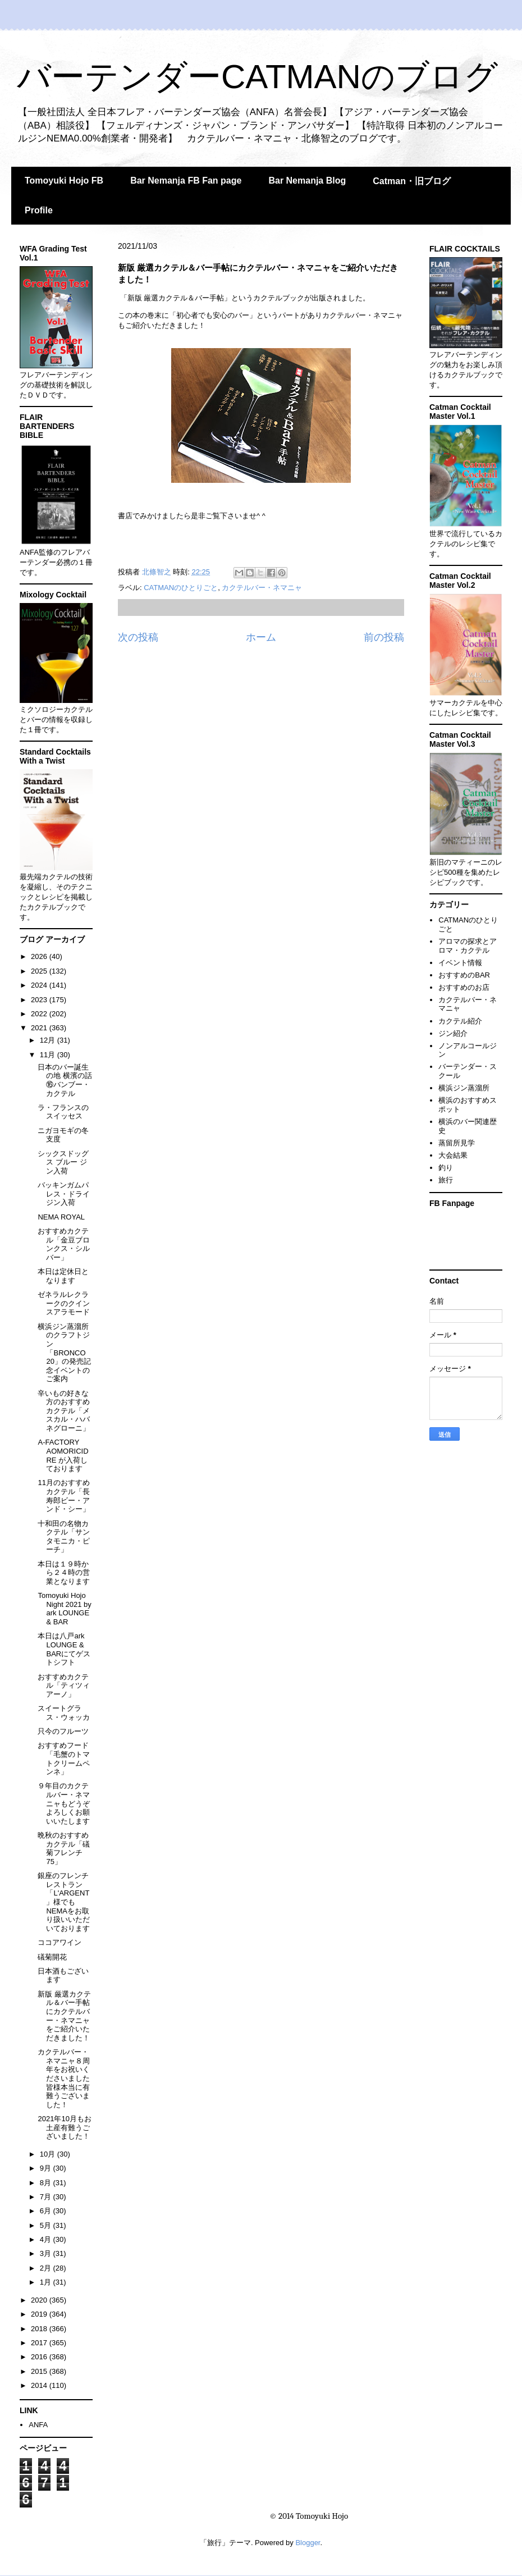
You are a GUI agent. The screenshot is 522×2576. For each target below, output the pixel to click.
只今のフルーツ (63, 1731)
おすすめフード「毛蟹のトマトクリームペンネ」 (64, 1758)
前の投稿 (384, 637)
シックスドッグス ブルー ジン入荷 (63, 1162)
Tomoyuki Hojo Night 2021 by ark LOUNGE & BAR (64, 1608)
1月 (46, 2282)
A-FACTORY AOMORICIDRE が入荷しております (63, 1455)
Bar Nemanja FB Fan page (185, 180)
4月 (46, 2239)
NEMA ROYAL (61, 1217)
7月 (46, 2197)
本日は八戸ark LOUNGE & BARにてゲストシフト (64, 1649)
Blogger (307, 2542)
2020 (40, 2300)
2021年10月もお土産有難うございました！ (64, 2127)
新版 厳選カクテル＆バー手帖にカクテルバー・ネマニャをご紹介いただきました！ (64, 2016)
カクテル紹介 (460, 1021)
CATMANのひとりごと (181, 587)
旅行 (445, 1180)
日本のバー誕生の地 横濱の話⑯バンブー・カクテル (65, 1080)
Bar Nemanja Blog (307, 180)
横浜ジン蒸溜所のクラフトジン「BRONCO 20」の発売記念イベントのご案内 (64, 1352)
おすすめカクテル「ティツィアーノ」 (64, 1685)
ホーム (261, 637)
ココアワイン (59, 1942)
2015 (40, 2371)
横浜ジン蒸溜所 (463, 1088)
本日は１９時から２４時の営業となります (64, 1573)
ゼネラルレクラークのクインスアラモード (64, 1303)
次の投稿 (138, 637)
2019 (40, 2314)
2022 (40, 1014)
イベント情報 (460, 962)
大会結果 (453, 1155)
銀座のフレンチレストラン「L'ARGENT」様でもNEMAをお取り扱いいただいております (64, 1902)
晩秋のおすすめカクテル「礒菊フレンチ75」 (64, 1848)
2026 (40, 956)
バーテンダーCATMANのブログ (257, 76)
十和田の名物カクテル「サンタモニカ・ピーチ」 (64, 1536)
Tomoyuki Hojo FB (64, 180)
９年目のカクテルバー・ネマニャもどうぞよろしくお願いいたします (64, 1803)
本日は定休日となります (63, 1276)
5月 (46, 2225)
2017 (40, 2343)
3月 (46, 2253)
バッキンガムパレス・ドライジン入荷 (64, 1194)
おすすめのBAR (464, 975)
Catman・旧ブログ (412, 181)
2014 (40, 2385)
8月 (46, 2182)
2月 (46, 2268)
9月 (46, 2168)
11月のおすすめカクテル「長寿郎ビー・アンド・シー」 (64, 1495)
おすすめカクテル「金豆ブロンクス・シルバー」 (64, 1244)
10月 (48, 2154)
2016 (40, 2357)
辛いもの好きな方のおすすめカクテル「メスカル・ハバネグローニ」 (64, 1410)
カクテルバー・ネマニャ (262, 587)
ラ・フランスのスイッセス (63, 1112)
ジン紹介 (453, 1033)
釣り (445, 1167)
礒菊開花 (52, 1957)
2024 (40, 985)
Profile (39, 210)
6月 (46, 2211)
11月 (48, 1055)
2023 (40, 999)
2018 (40, 2328)
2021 (40, 1028)
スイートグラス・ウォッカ (64, 1712)
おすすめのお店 (463, 987)
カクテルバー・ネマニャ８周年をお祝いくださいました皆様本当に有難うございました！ (64, 2078)
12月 (48, 1040)
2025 (40, 971)
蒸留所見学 (456, 1143)
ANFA (38, 2424)
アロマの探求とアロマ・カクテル (467, 945)
